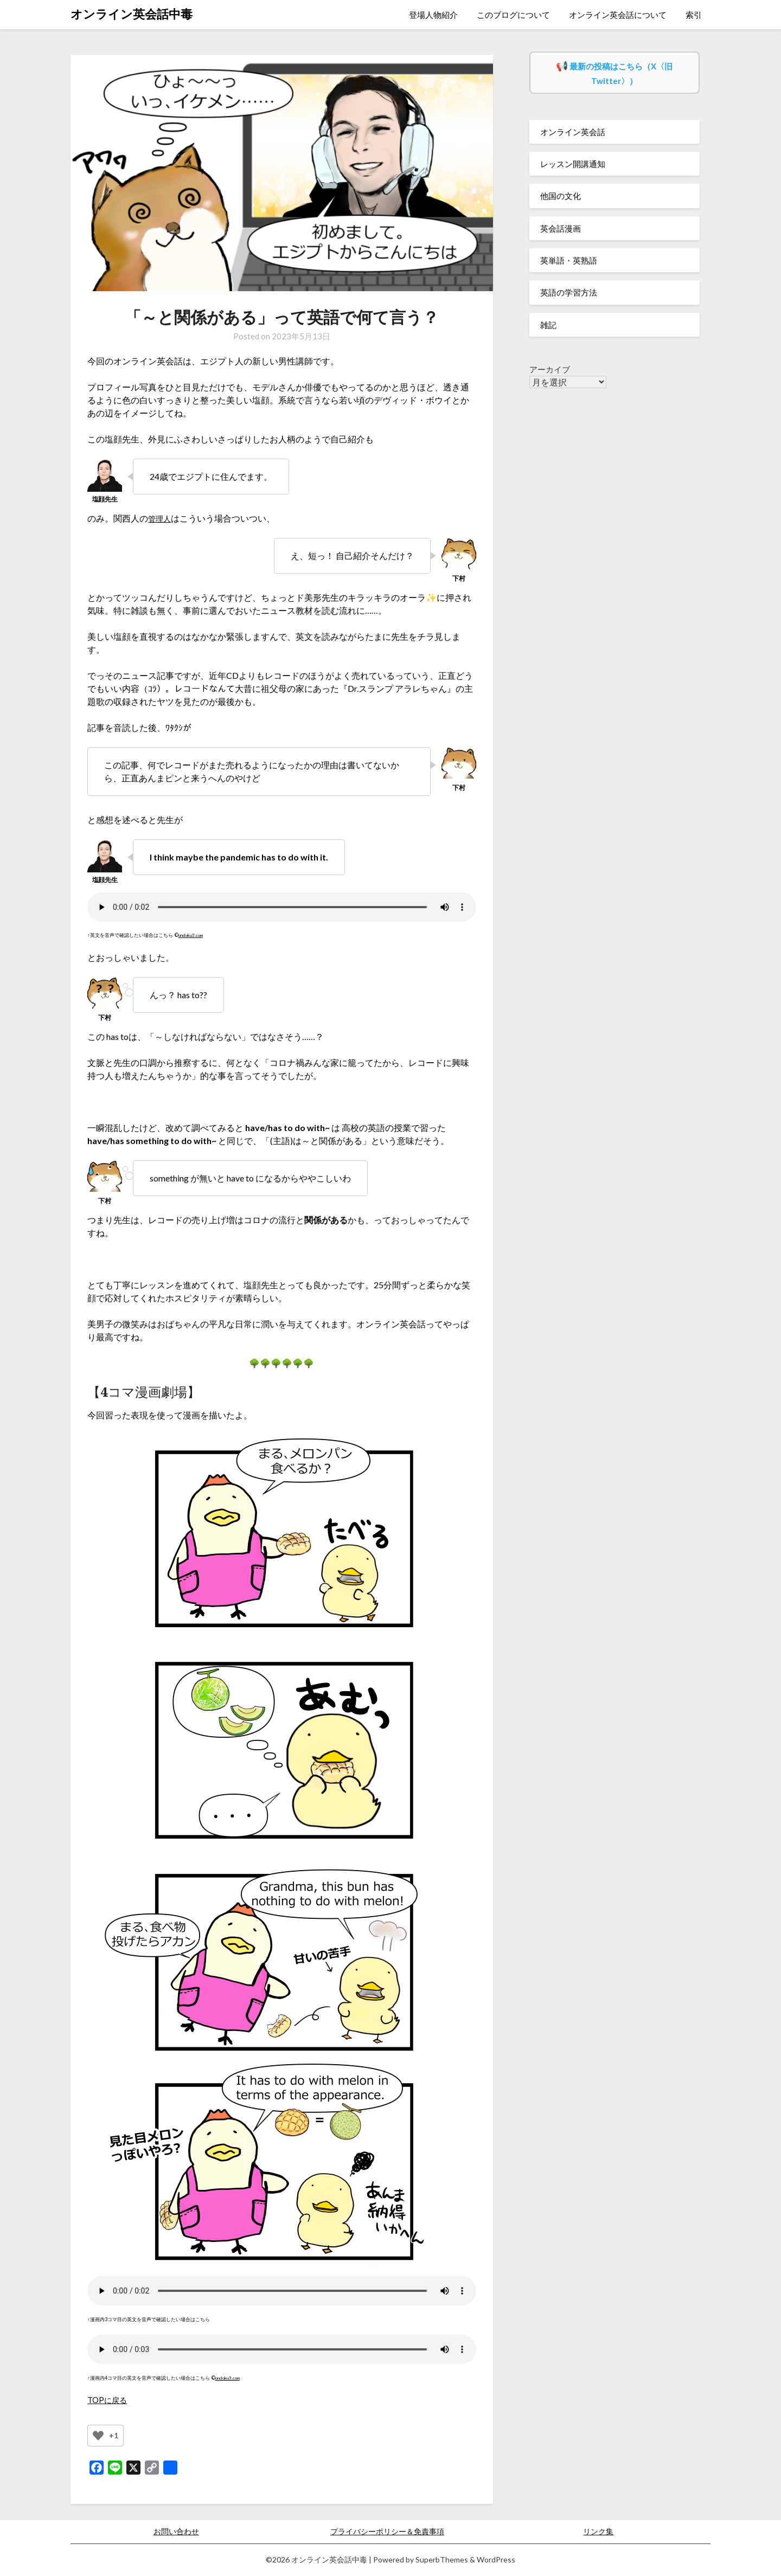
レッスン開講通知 (572, 164)
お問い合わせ (176, 2531)
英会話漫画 (560, 228)
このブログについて (513, 15)
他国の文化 (560, 196)
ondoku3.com (193, 935)
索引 (694, 15)
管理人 (161, 518)
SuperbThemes (441, 2559)
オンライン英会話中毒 (132, 14)
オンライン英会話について (618, 15)
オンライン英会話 (572, 132)
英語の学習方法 (568, 292)
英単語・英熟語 (568, 260)
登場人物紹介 (433, 15)
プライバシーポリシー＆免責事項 (387, 2531)
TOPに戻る (109, 2399)
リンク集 (598, 2531)
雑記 (548, 325)
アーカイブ (549, 369)
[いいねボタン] (98, 2435)
